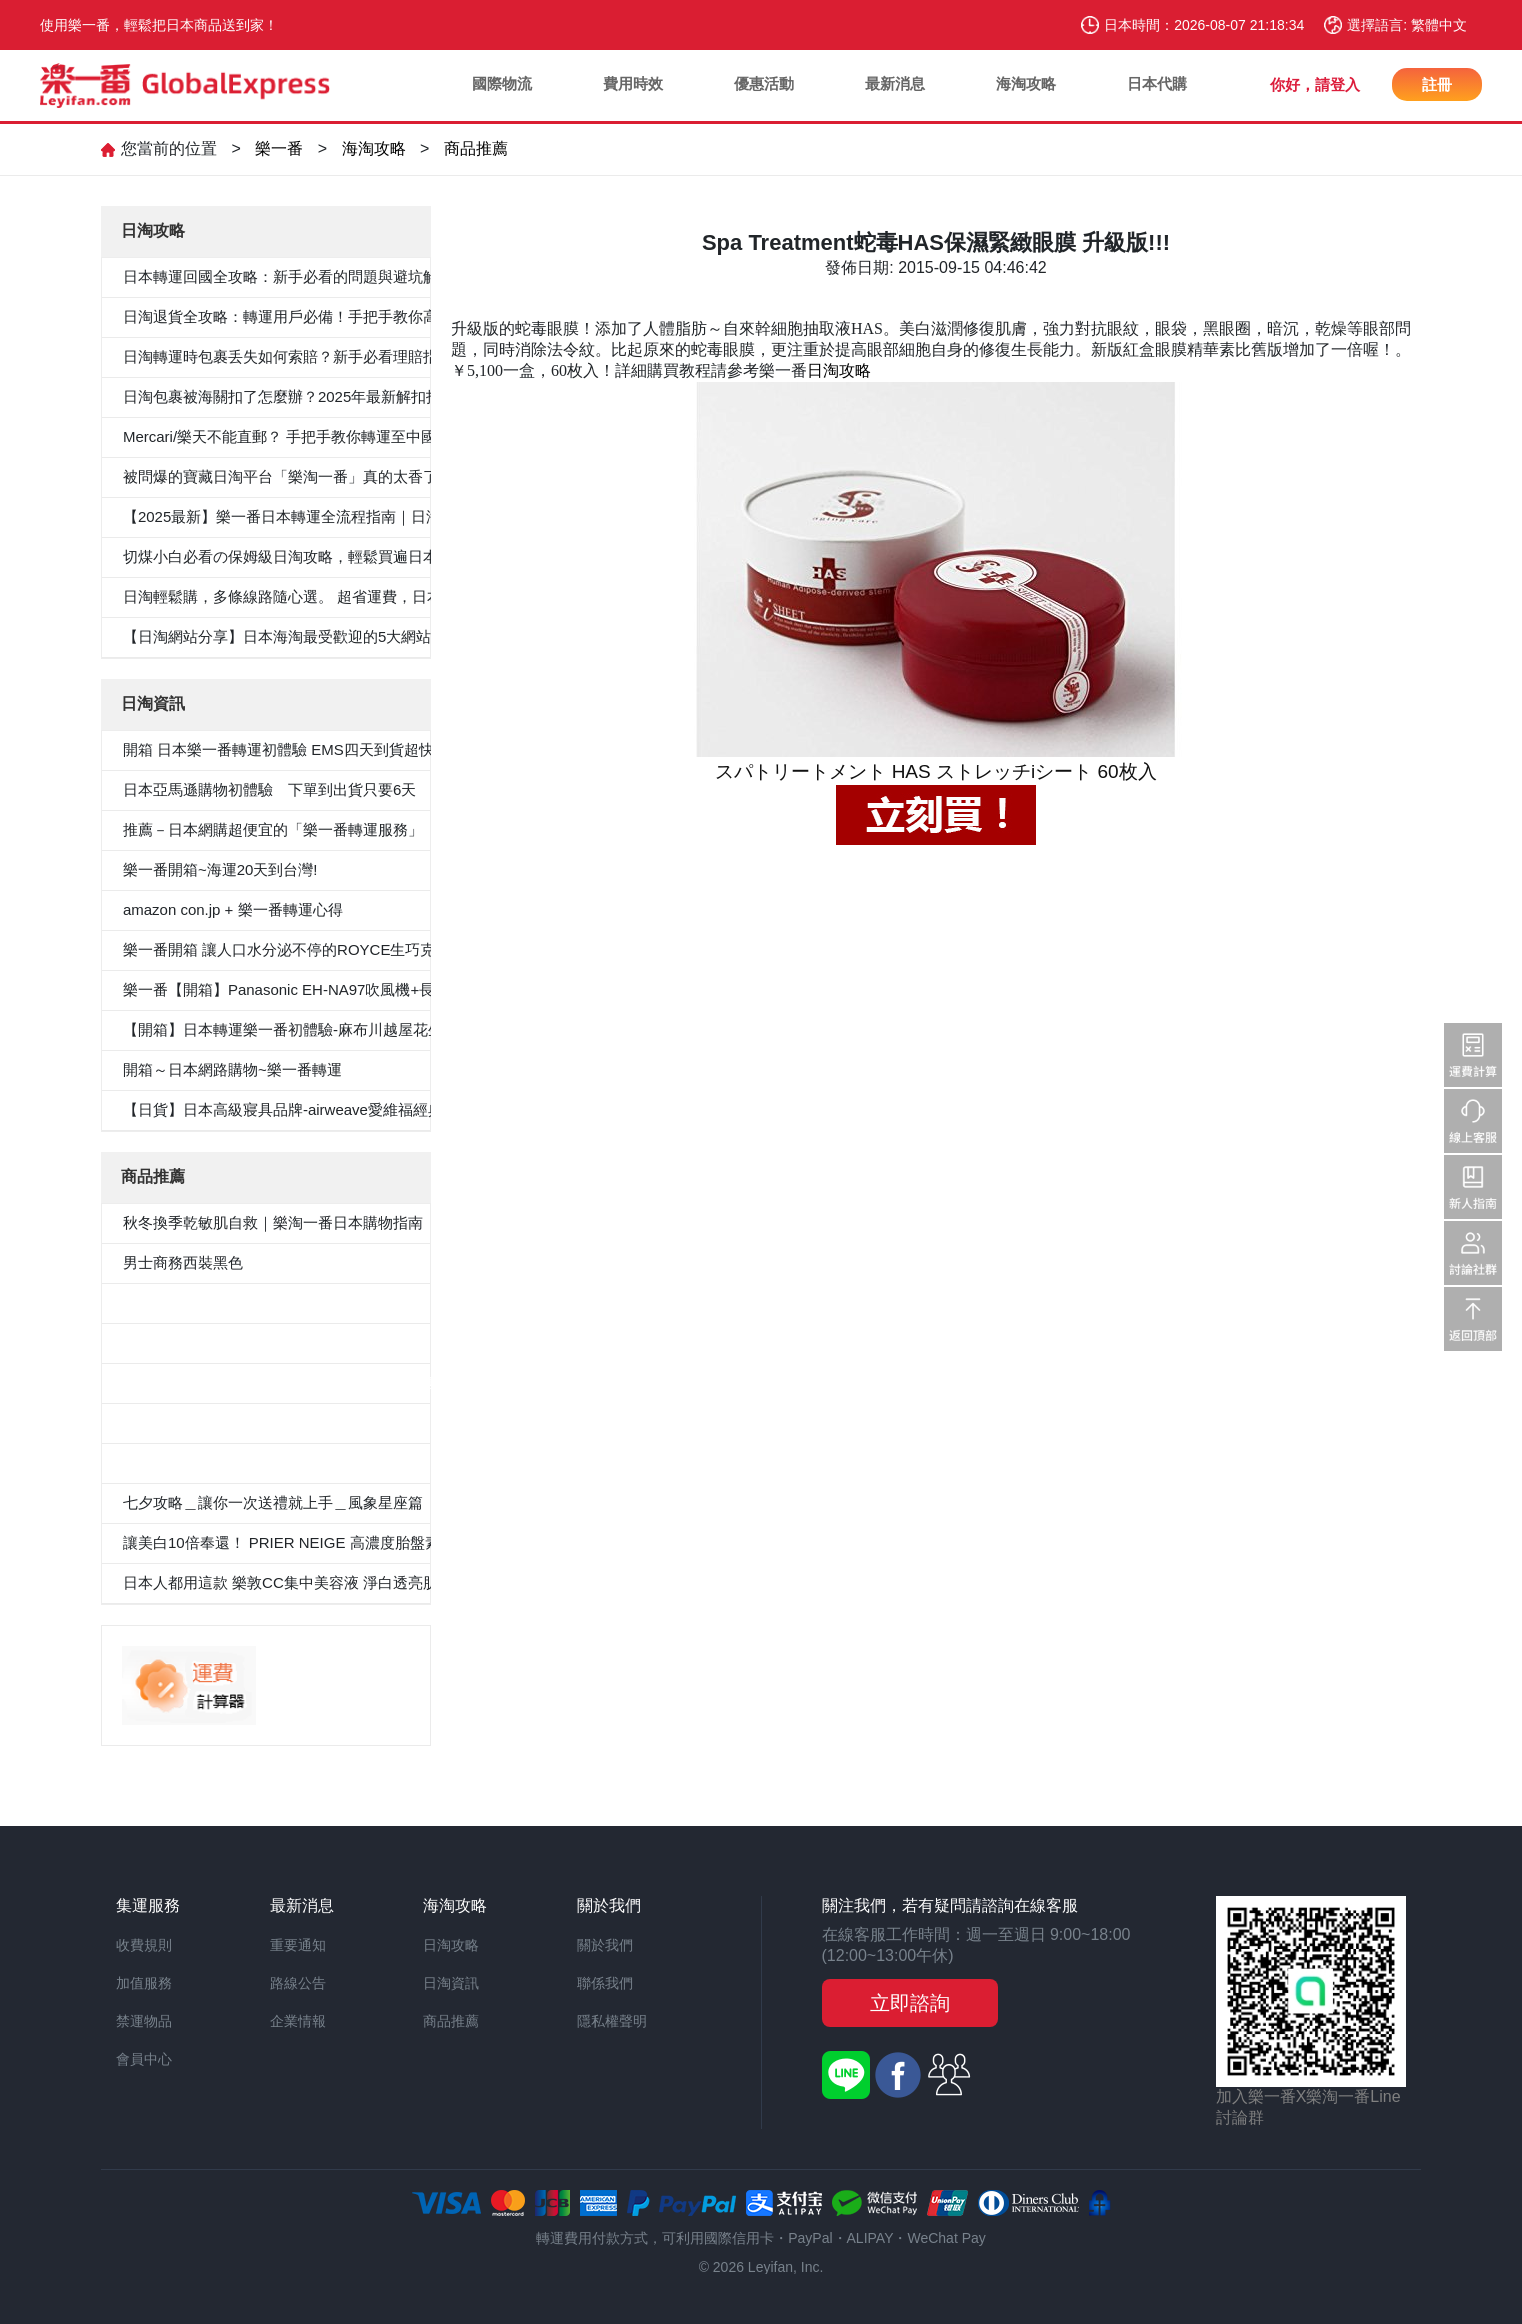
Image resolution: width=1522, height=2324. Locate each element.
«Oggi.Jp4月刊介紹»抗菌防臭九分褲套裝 (259, 1462)
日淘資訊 (451, 1983)
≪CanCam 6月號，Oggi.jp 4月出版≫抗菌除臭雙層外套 (309, 1382)
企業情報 (298, 2021)
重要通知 (298, 1945)
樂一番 (279, 148)
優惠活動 (764, 83)
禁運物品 (144, 2021)
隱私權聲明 (612, 2021)
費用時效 (633, 83)
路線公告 (298, 1983)
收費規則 (144, 1945)
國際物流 (502, 83)
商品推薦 (476, 148)
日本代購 (1157, 83)
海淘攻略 (1026, 83)
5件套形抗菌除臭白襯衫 (202, 1302)
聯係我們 (605, 1983)
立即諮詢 (910, 2003)
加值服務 (144, 1983)
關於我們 (605, 1945)
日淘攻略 (839, 370)
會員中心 (144, 2059)
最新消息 (895, 83)
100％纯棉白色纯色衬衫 (203, 1422)
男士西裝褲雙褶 (175, 1342)
